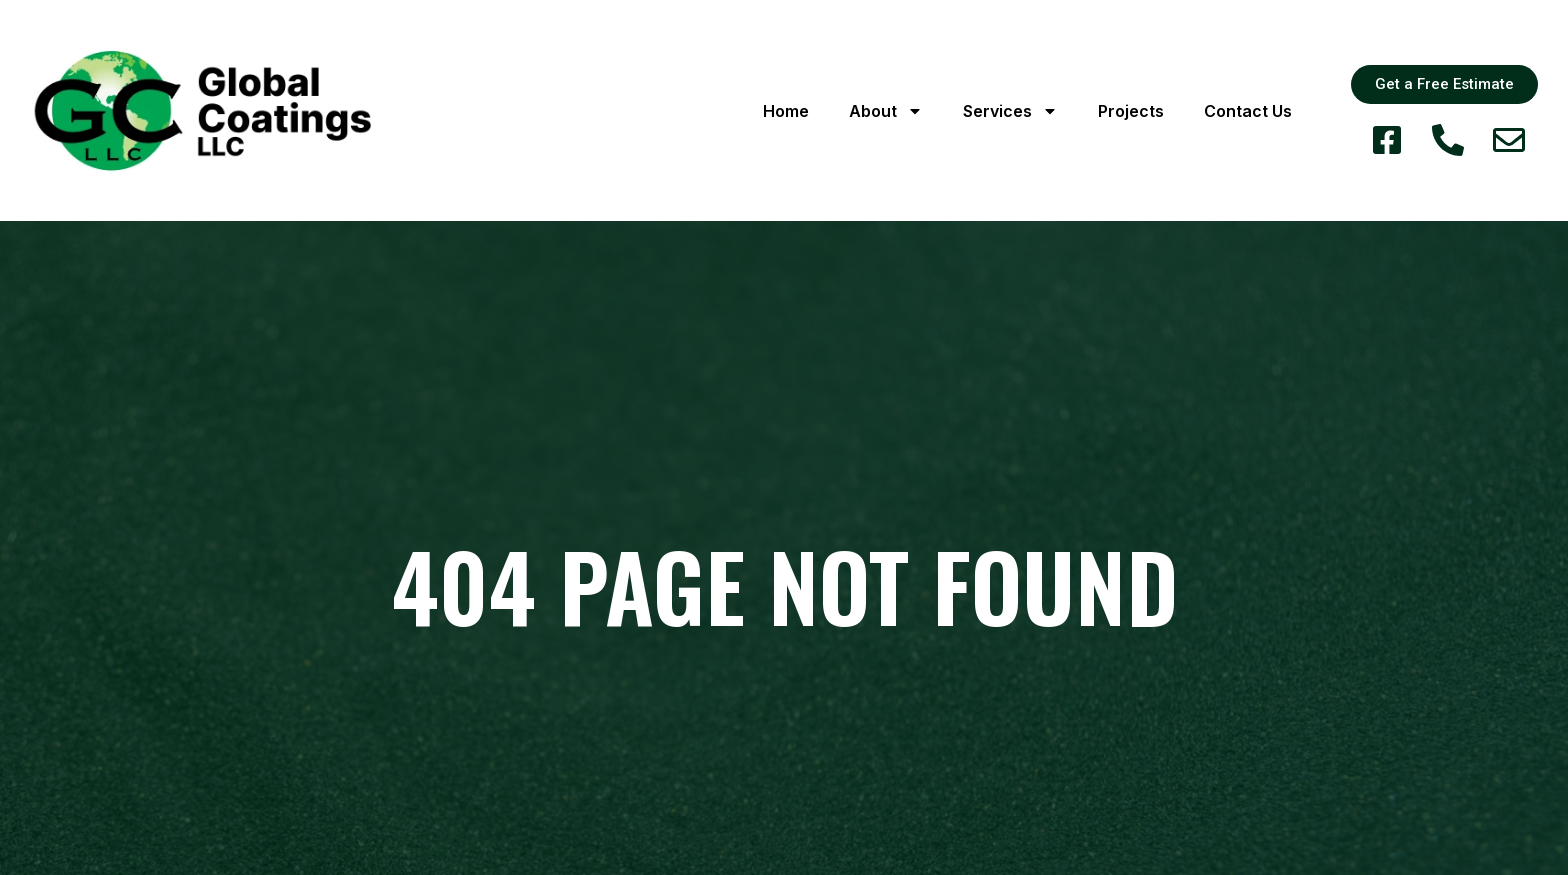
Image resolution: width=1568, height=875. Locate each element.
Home (786, 111)
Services (1010, 111)
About (886, 111)
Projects (1131, 111)
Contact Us (1248, 111)
